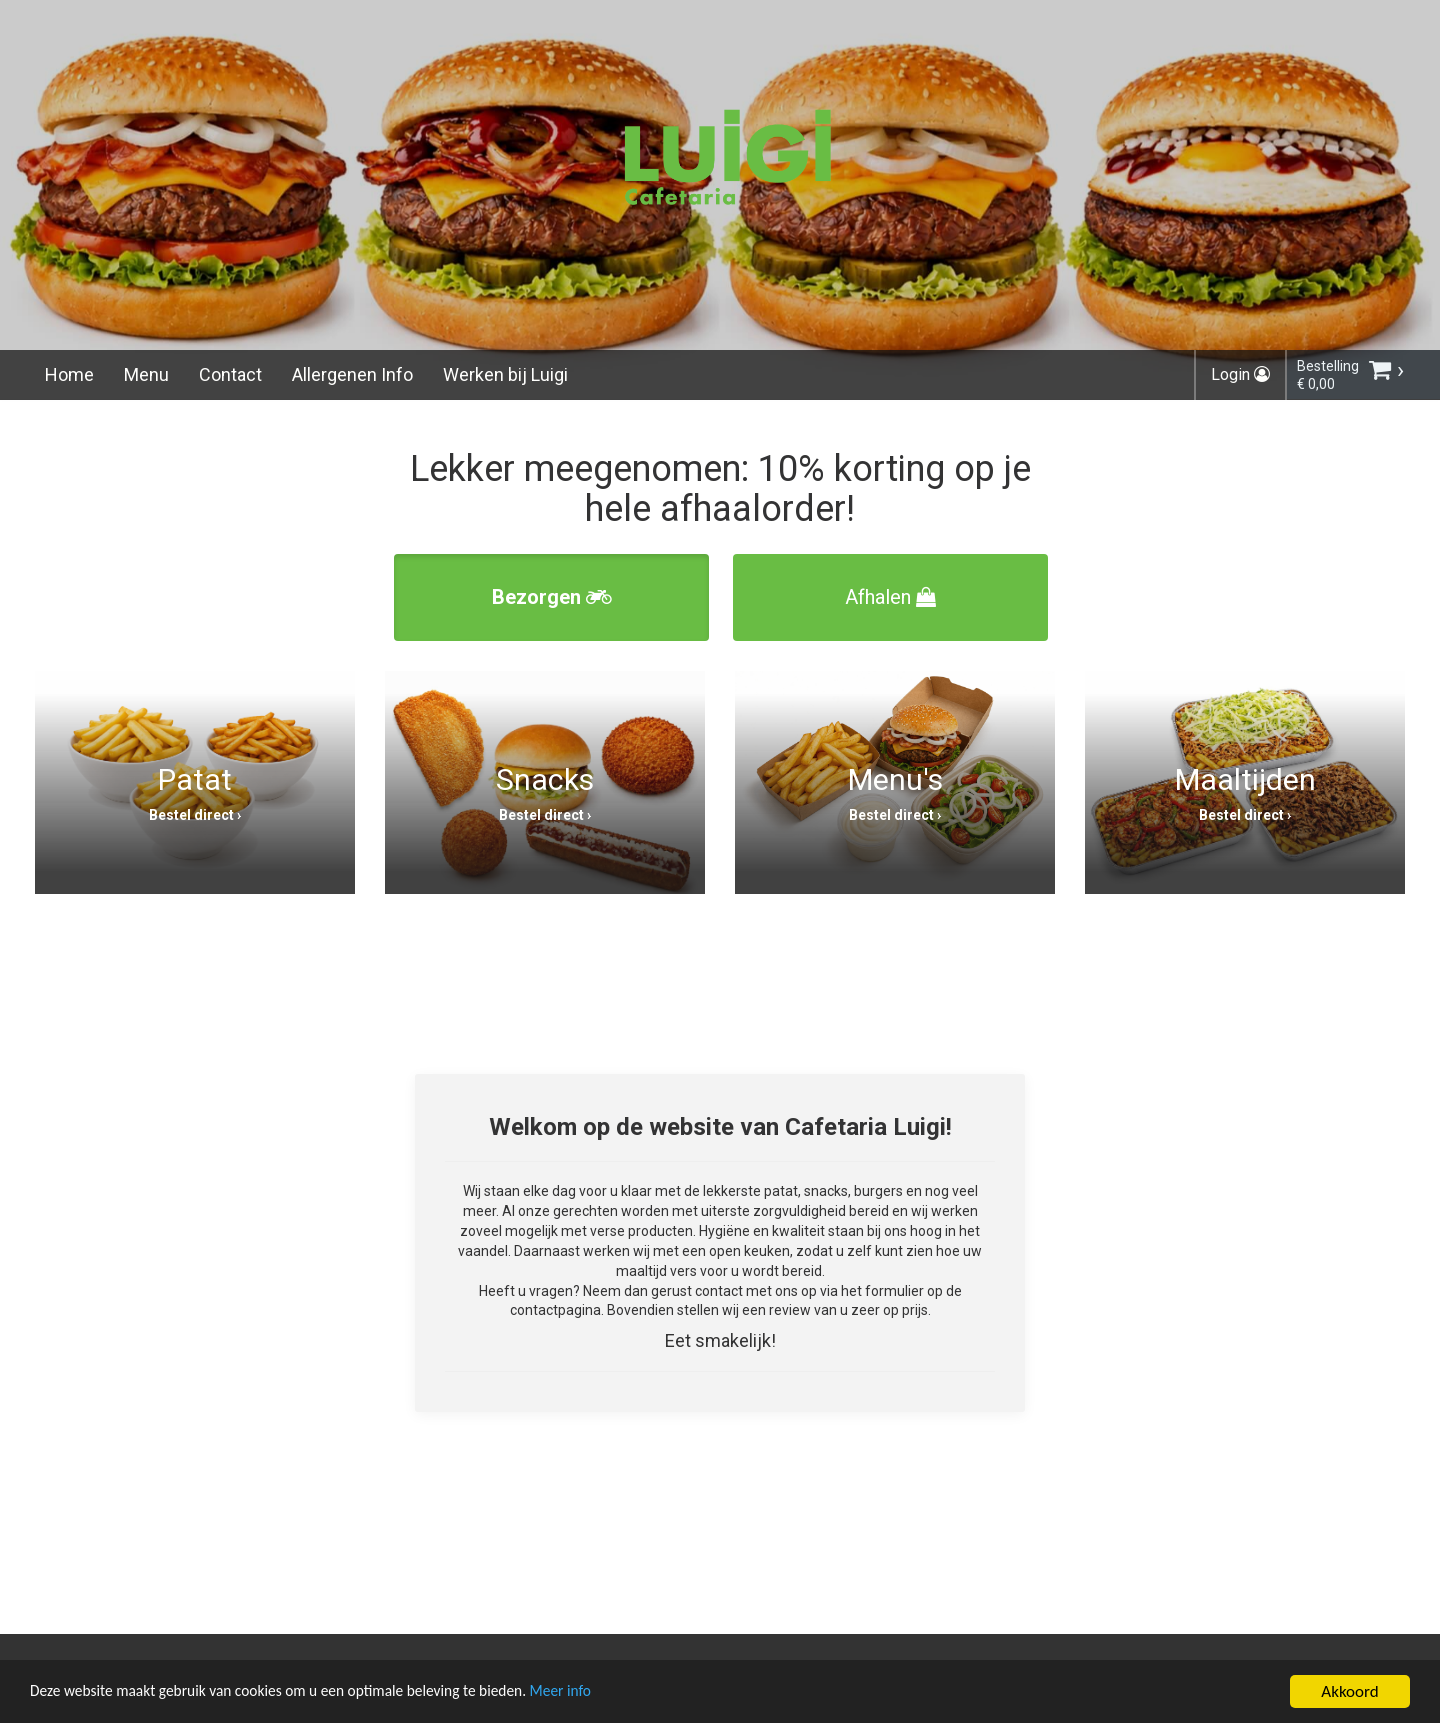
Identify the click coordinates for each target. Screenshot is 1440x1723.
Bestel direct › (195, 815)
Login (1240, 374)
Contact (230, 374)
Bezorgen (552, 597)
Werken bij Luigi (505, 374)
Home (69, 374)
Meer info (615, 1694)
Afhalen (890, 597)
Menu (146, 374)
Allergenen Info (352, 374)
